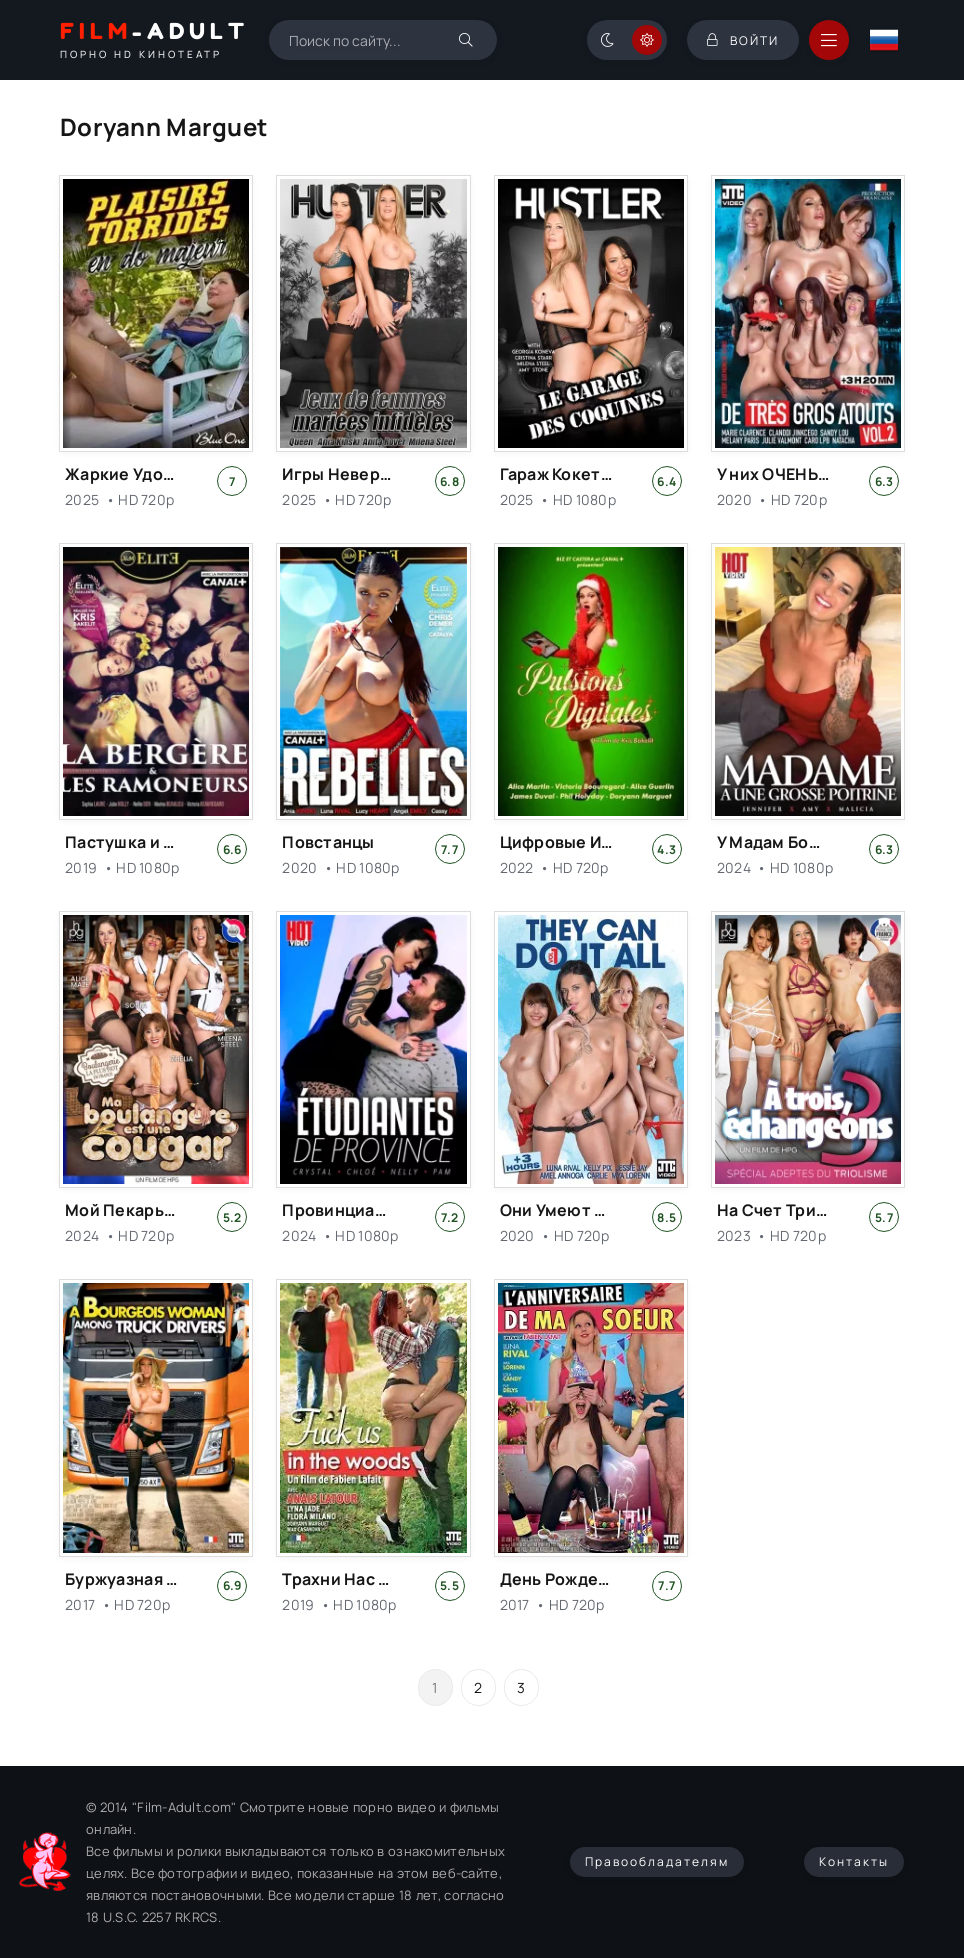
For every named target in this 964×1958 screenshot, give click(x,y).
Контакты (854, 1861)
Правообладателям (657, 1861)
